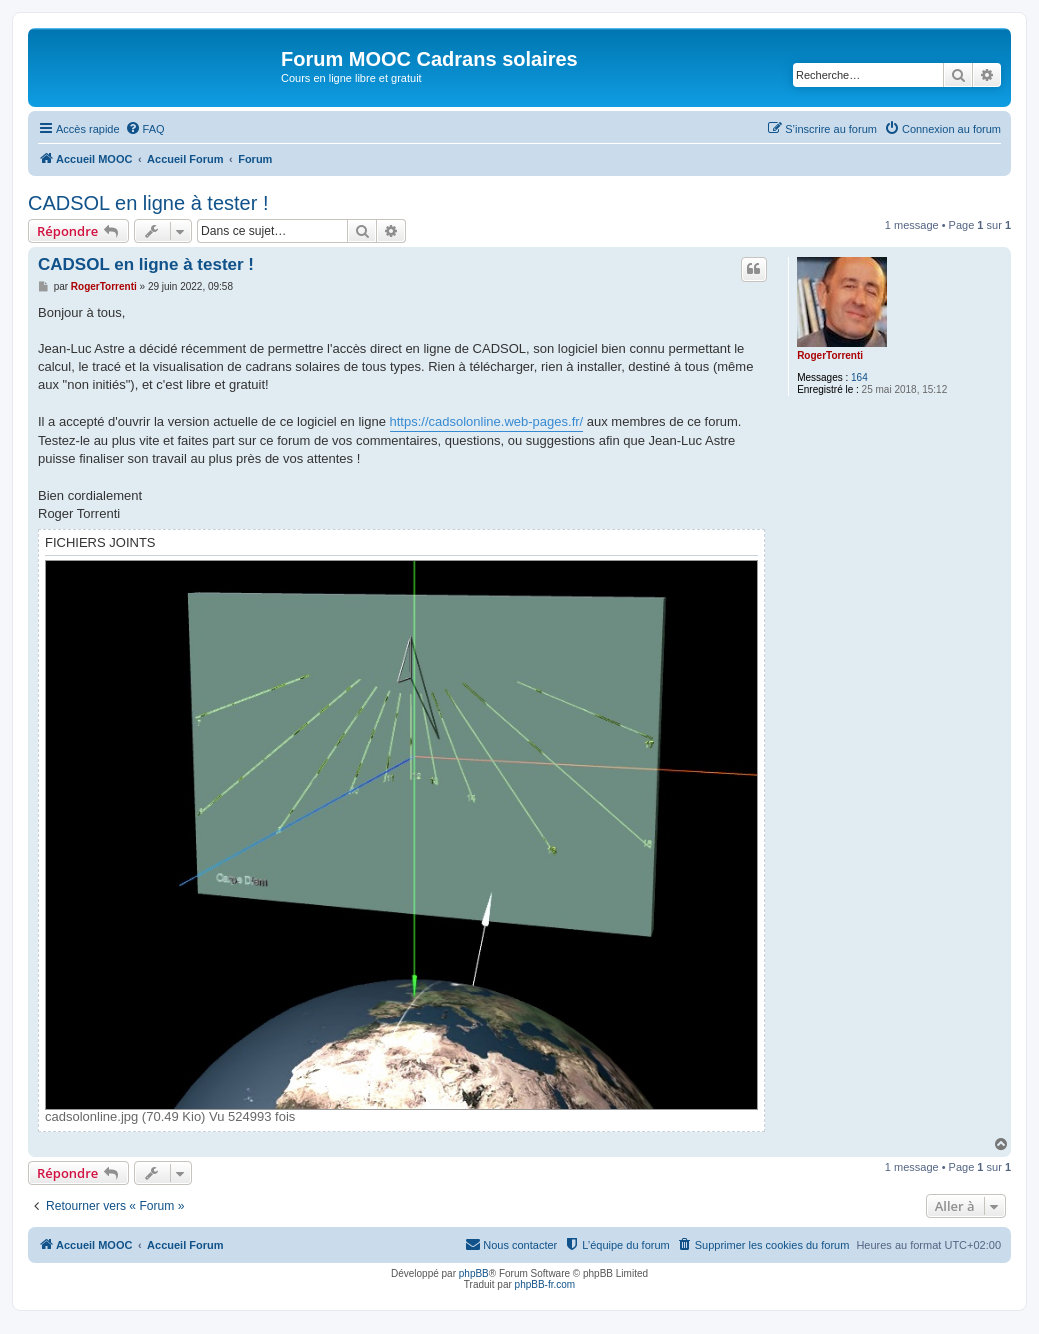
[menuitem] (145, 129)
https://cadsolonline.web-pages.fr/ (487, 421)
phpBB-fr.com (545, 1284)
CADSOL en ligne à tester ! (148, 203)
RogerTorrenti (830, 355)
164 (859, 377)
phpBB (474, 1273)
